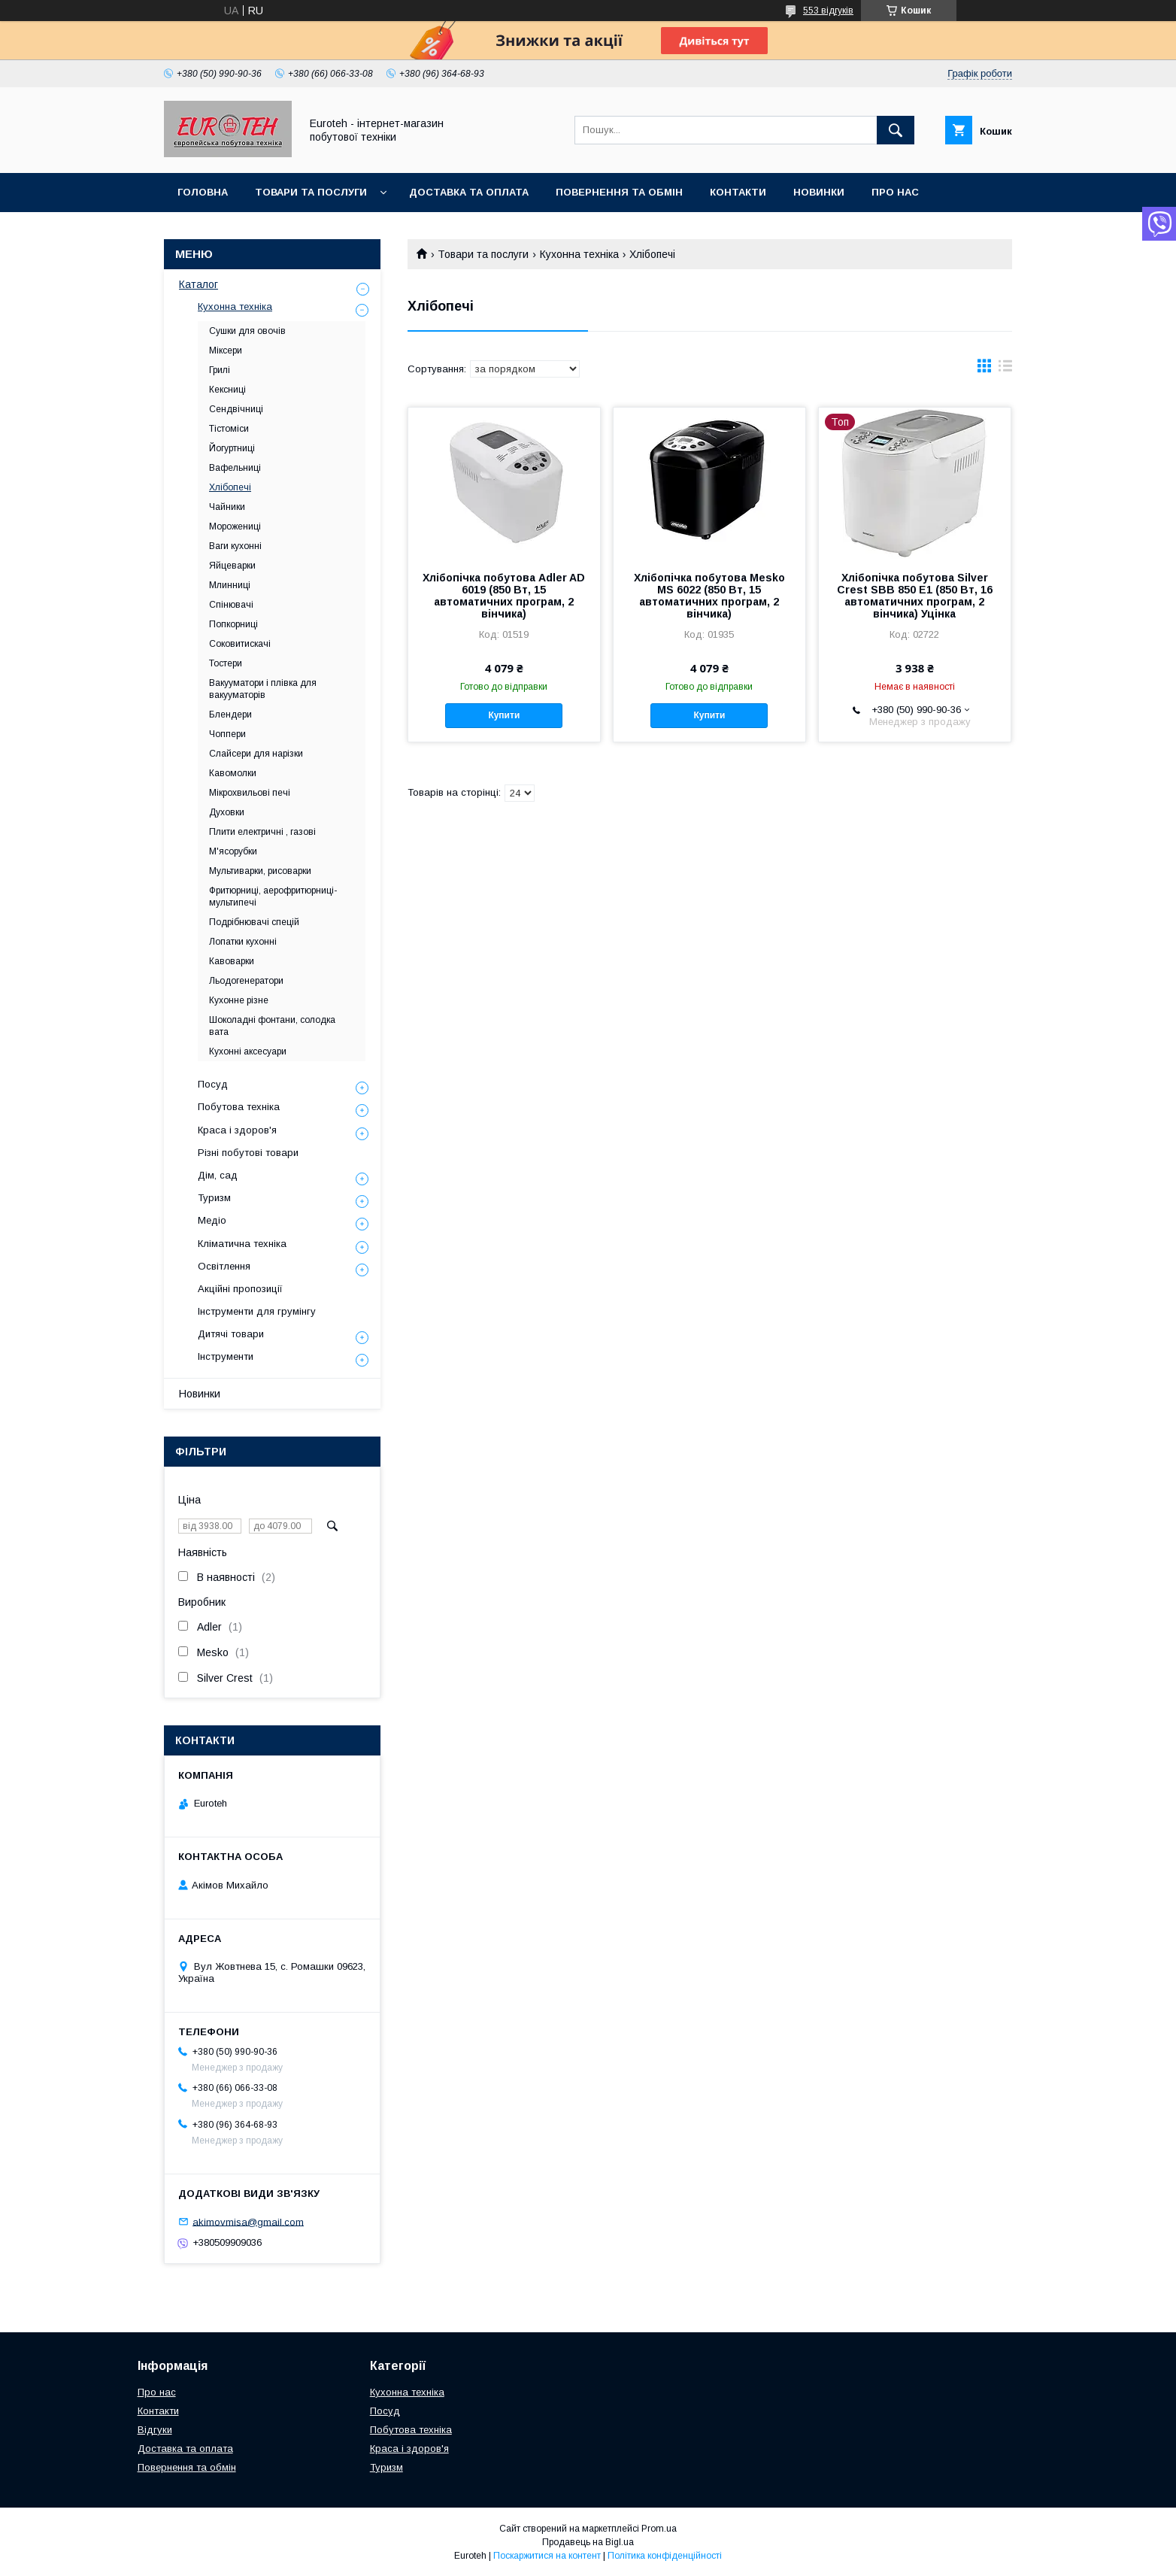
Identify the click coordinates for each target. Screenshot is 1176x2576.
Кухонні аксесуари (247, 1051)
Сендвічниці (236, 409)
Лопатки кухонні (243, 941)
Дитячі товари (231, 1334)
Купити (504, 715)
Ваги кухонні (235, 546)
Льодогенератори (246, 980)
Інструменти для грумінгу (257, 1311)
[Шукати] (895, 130)
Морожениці (235, 526)
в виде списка (1005, 369)
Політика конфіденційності (665, 2555)
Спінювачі (231, 604)
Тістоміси (229, 428)
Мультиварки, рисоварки (260, 871)
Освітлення (224, 1266)
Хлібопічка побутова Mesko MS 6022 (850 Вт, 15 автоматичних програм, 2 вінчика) (709, 596)
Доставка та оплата (469, 192)
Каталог (198, 284)
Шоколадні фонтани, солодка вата (272, 1026)
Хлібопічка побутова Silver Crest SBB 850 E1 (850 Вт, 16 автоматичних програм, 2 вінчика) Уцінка (915, 596)
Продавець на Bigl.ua (588, 2542)
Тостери (225, 663)
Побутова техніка (239, 1106)
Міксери (225, 350)
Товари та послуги (311, 192)
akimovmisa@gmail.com (248, 2221)
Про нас (895, 192)
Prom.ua (659, 2528)
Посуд (213, 1084)
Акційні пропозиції (240, 1288)
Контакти (738, 192)
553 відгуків (828, 10)
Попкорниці (233, 624)
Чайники (227, 507)
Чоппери (227, 734)
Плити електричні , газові (262, 832)
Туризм (214, 1197)
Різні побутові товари (248, 1152)
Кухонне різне (238, 1000)
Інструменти (225, 1356)
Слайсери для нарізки (256, 753)
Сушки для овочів (247, 331)
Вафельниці (235, 468)
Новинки (818, 192)
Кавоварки (231, 961)
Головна (202, 192)
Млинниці (229, 585)
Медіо (212, 1220)
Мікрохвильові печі (249, 792)
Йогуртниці (232, 448)
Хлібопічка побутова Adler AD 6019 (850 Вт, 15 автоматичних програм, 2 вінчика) (504, 596)
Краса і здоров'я (237, 1130)
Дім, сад (218, 1175)
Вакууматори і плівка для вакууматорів (263, 689)
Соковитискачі (240, 644)
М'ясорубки (233, 851)
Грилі (219, 370)
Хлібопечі (230, 487)
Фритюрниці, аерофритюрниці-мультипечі (273, 896)
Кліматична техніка (242, 1243)
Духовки (226, 812)
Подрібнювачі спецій (254, 922)
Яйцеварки (232, 565)
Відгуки (155, 2429)
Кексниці (227, 389)
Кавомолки (232, 773)
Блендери (230, 714)
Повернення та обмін (619, 192)
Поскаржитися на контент (547, 2555)
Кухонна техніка (579, 254)
